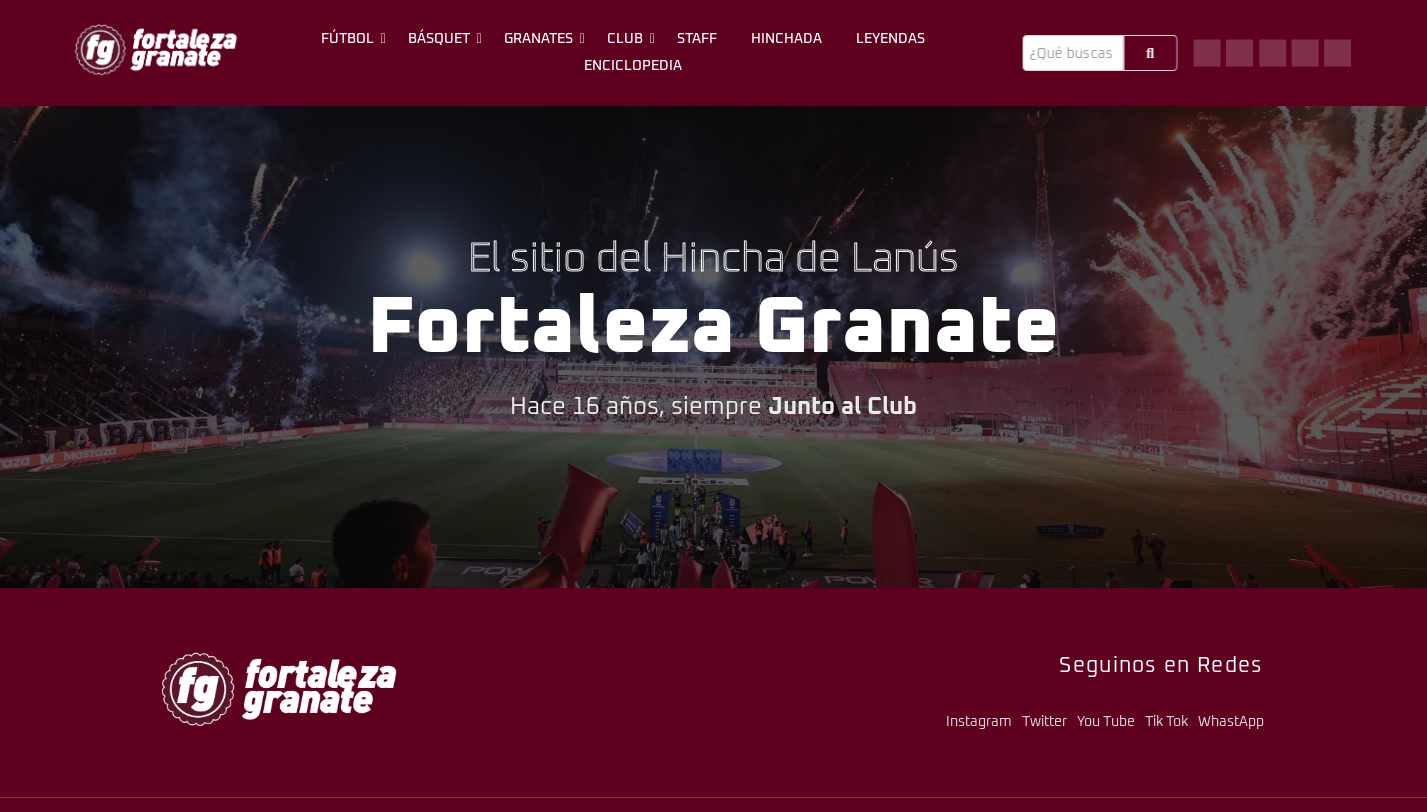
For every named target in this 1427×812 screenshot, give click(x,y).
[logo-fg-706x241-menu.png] (156, 49)
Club (628, 39)
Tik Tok (1166, 722)
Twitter (1044, 722)
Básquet (442, 39)
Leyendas (890, 39)
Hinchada (786, 39)
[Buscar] (1072, 53)
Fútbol (351, 39)
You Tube (1106, 722)
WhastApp (1231, 722)
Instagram (979, 722)
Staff (697, 39)
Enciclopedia (633, 66)
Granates (542, 39)
